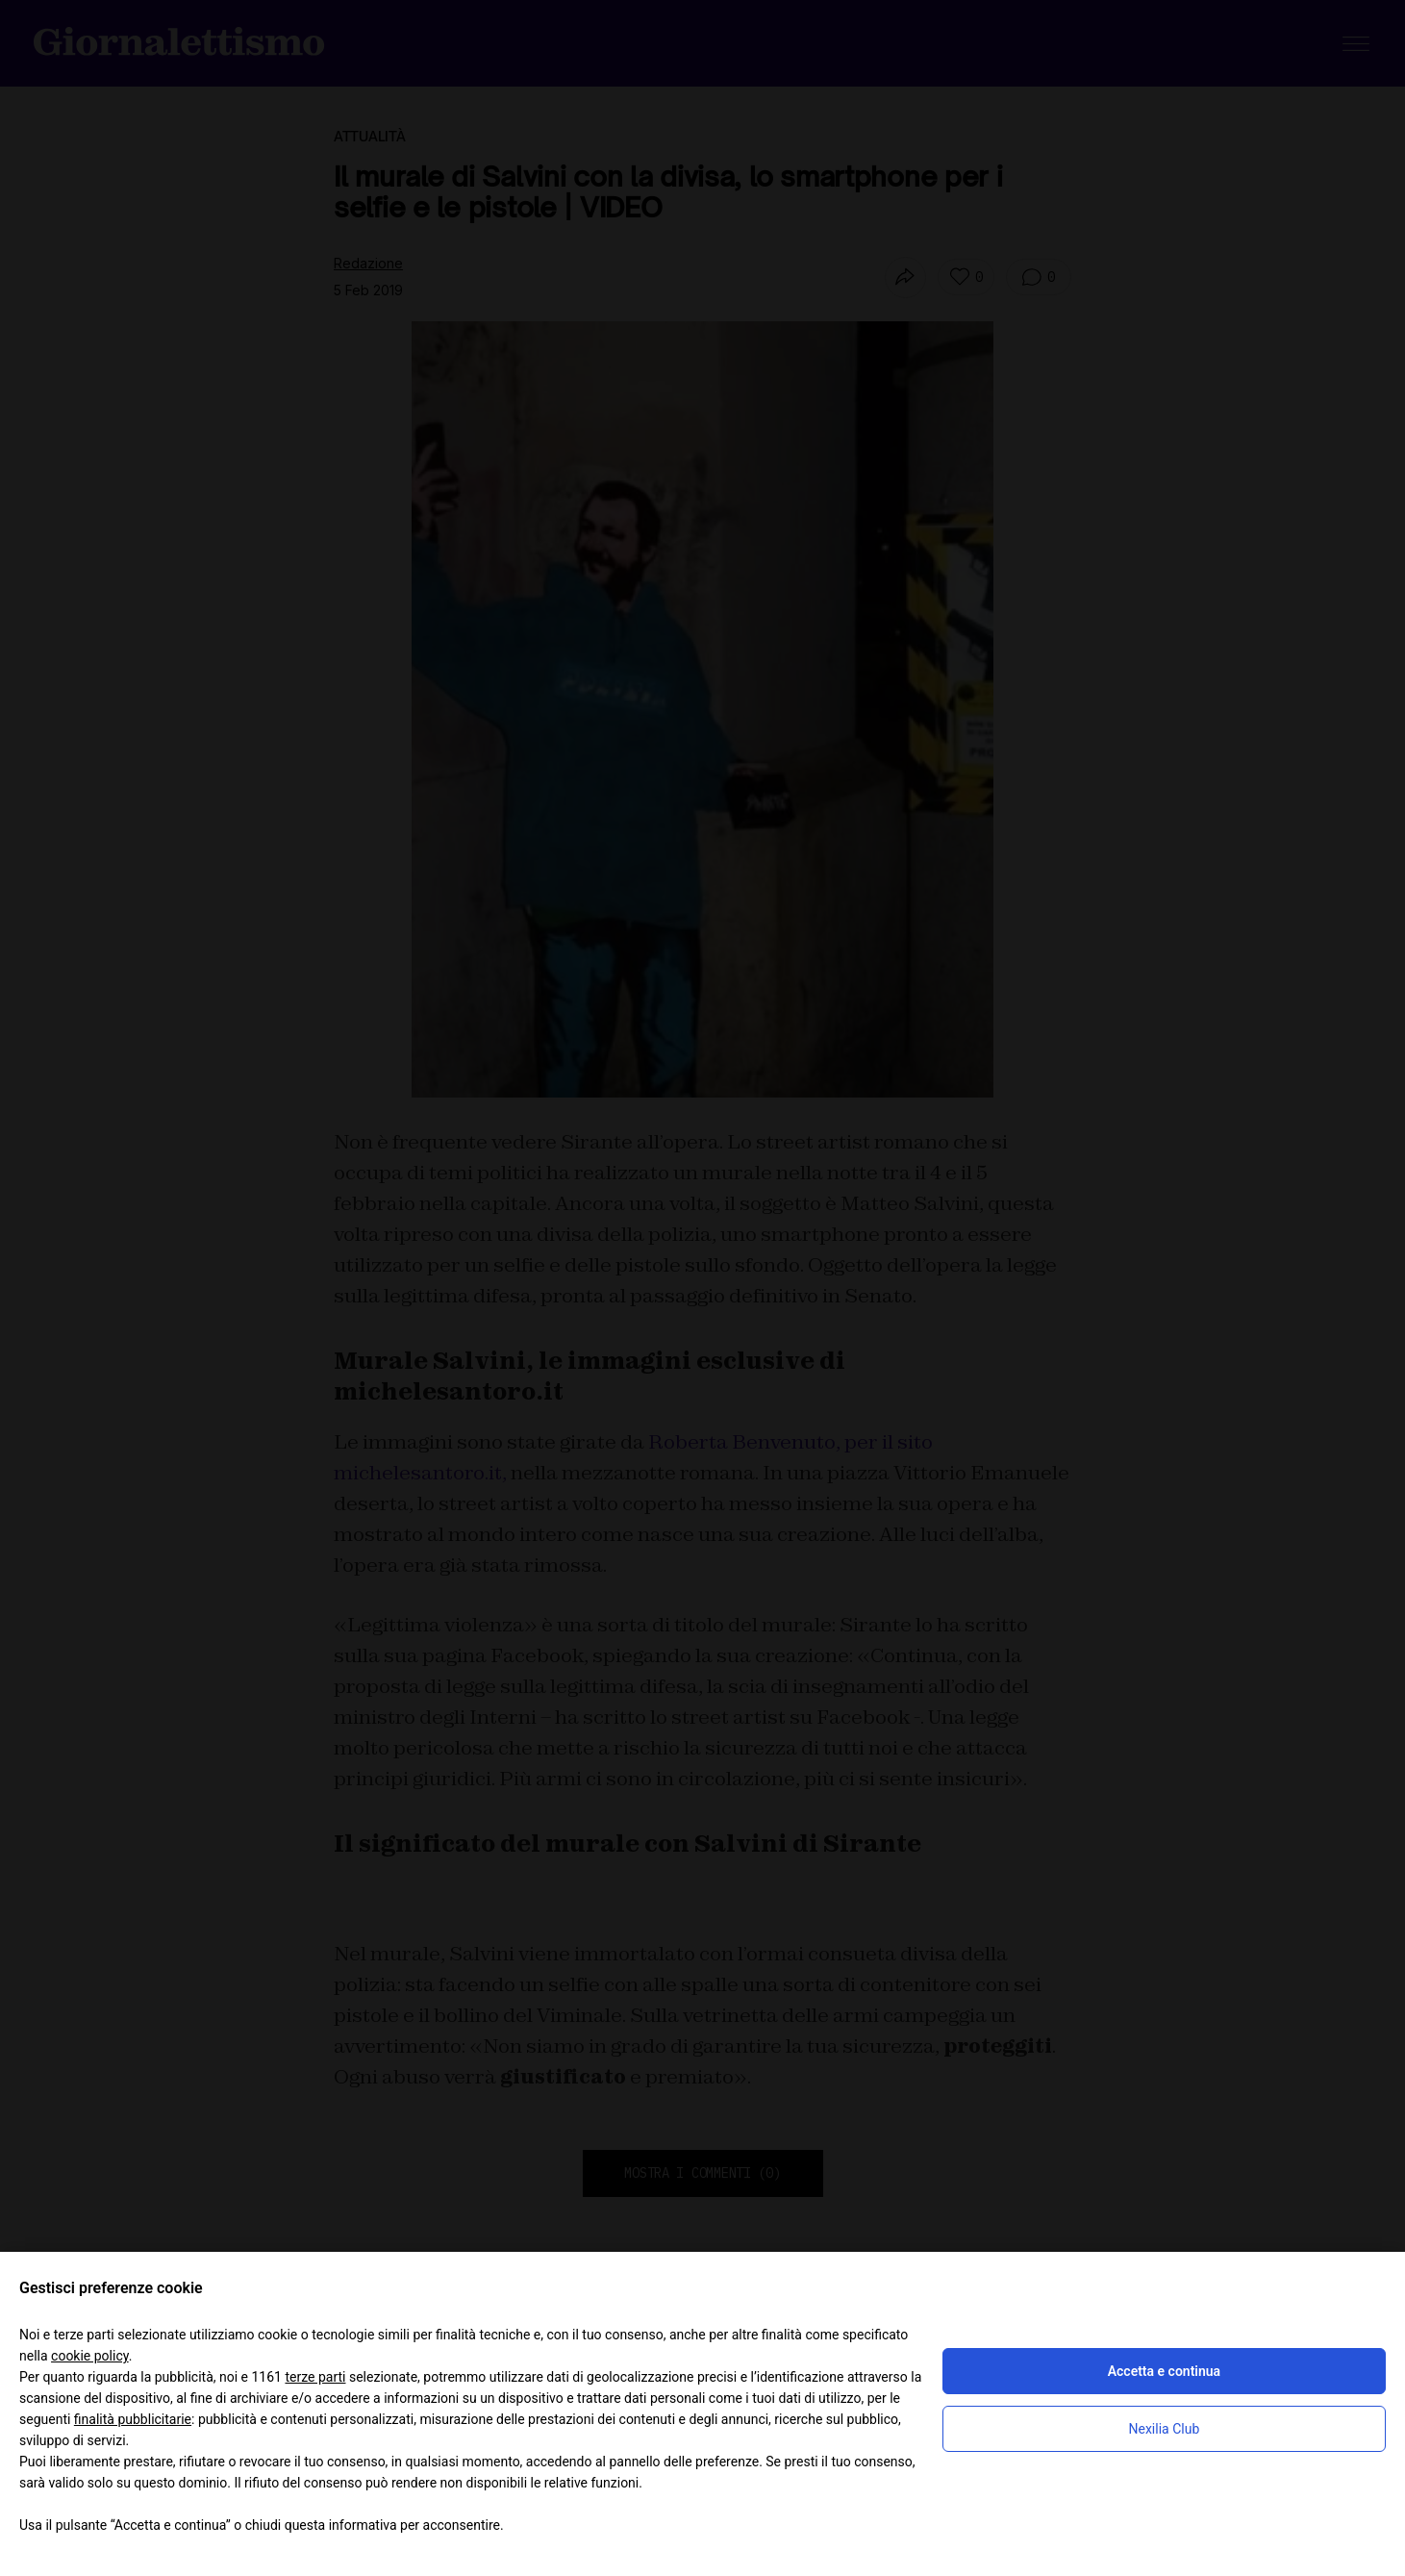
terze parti (315, 2377)
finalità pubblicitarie (132, 2419)
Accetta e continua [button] (1164, 2371)
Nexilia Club (1164, 2429)
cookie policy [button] (90, 2355)
